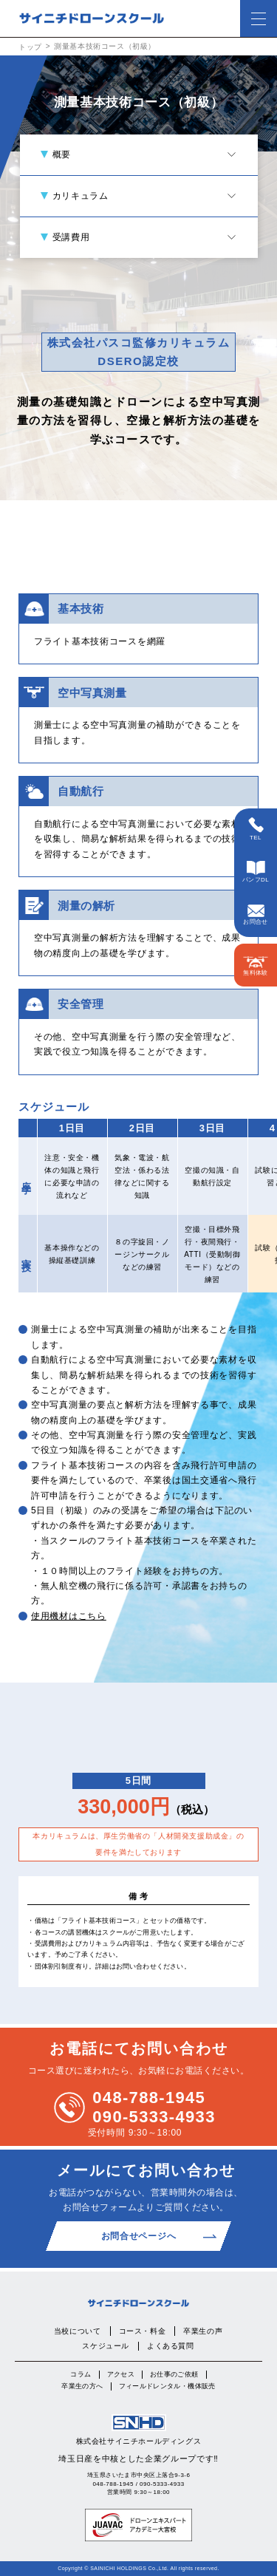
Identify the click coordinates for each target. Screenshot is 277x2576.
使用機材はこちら (68, 1616)
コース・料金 (142, 2331)
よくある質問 (170, 2346)
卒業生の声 (202, 2331)
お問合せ (255, 914)
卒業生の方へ (82, 2386)
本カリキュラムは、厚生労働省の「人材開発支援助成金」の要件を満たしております (138, 1844)
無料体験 (255, 966)
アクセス (120, 2374)
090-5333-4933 (153, 2117)
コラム (80, 2374)
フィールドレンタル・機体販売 (167, 2386)
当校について (77, 2331)
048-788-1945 (148, 2098)
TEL (256, 829)
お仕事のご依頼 (174, 2374)
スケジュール (105, 2346)
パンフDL (256, 872)
